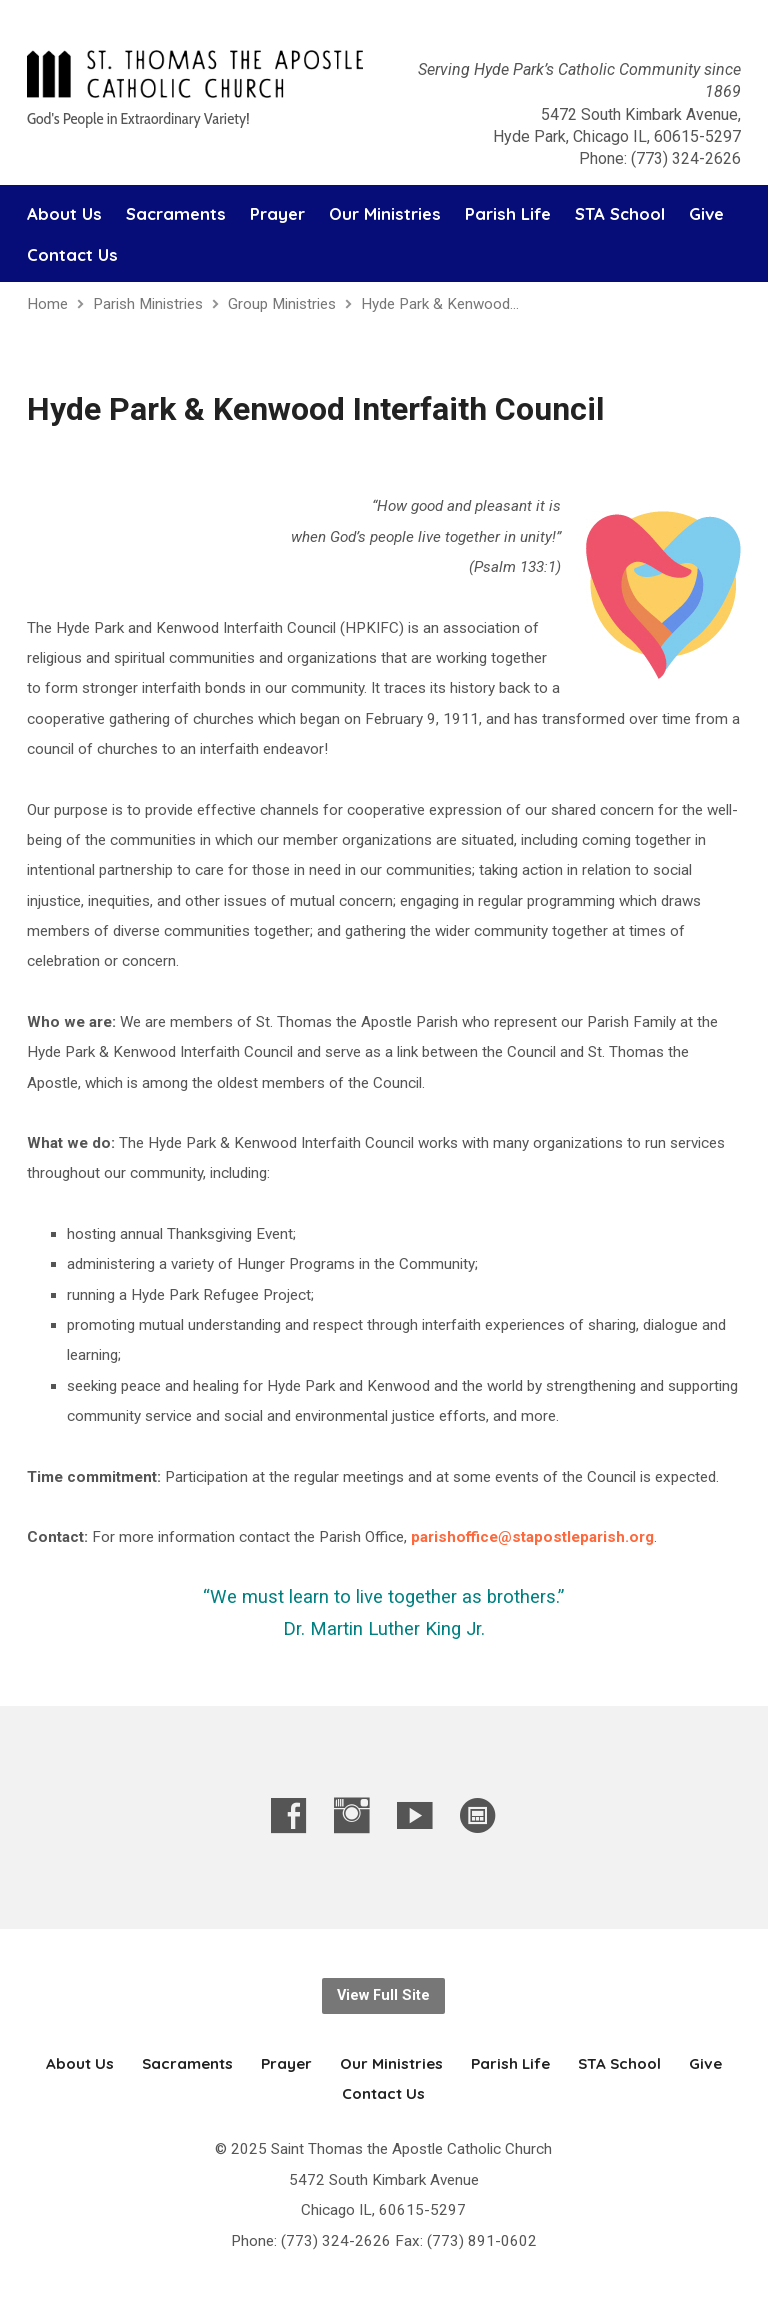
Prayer (277, 214)
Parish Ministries (148, 304)
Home (47, 304)
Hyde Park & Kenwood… (440, 304)
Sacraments (176, 214)
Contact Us (72, 255)
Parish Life (508, 214)
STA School (620, 214)
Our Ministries (385, 214)
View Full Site (383, 1995)
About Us (64, 214)
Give (706, 214)
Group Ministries (282, 304)
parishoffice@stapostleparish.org (532, 1537)
